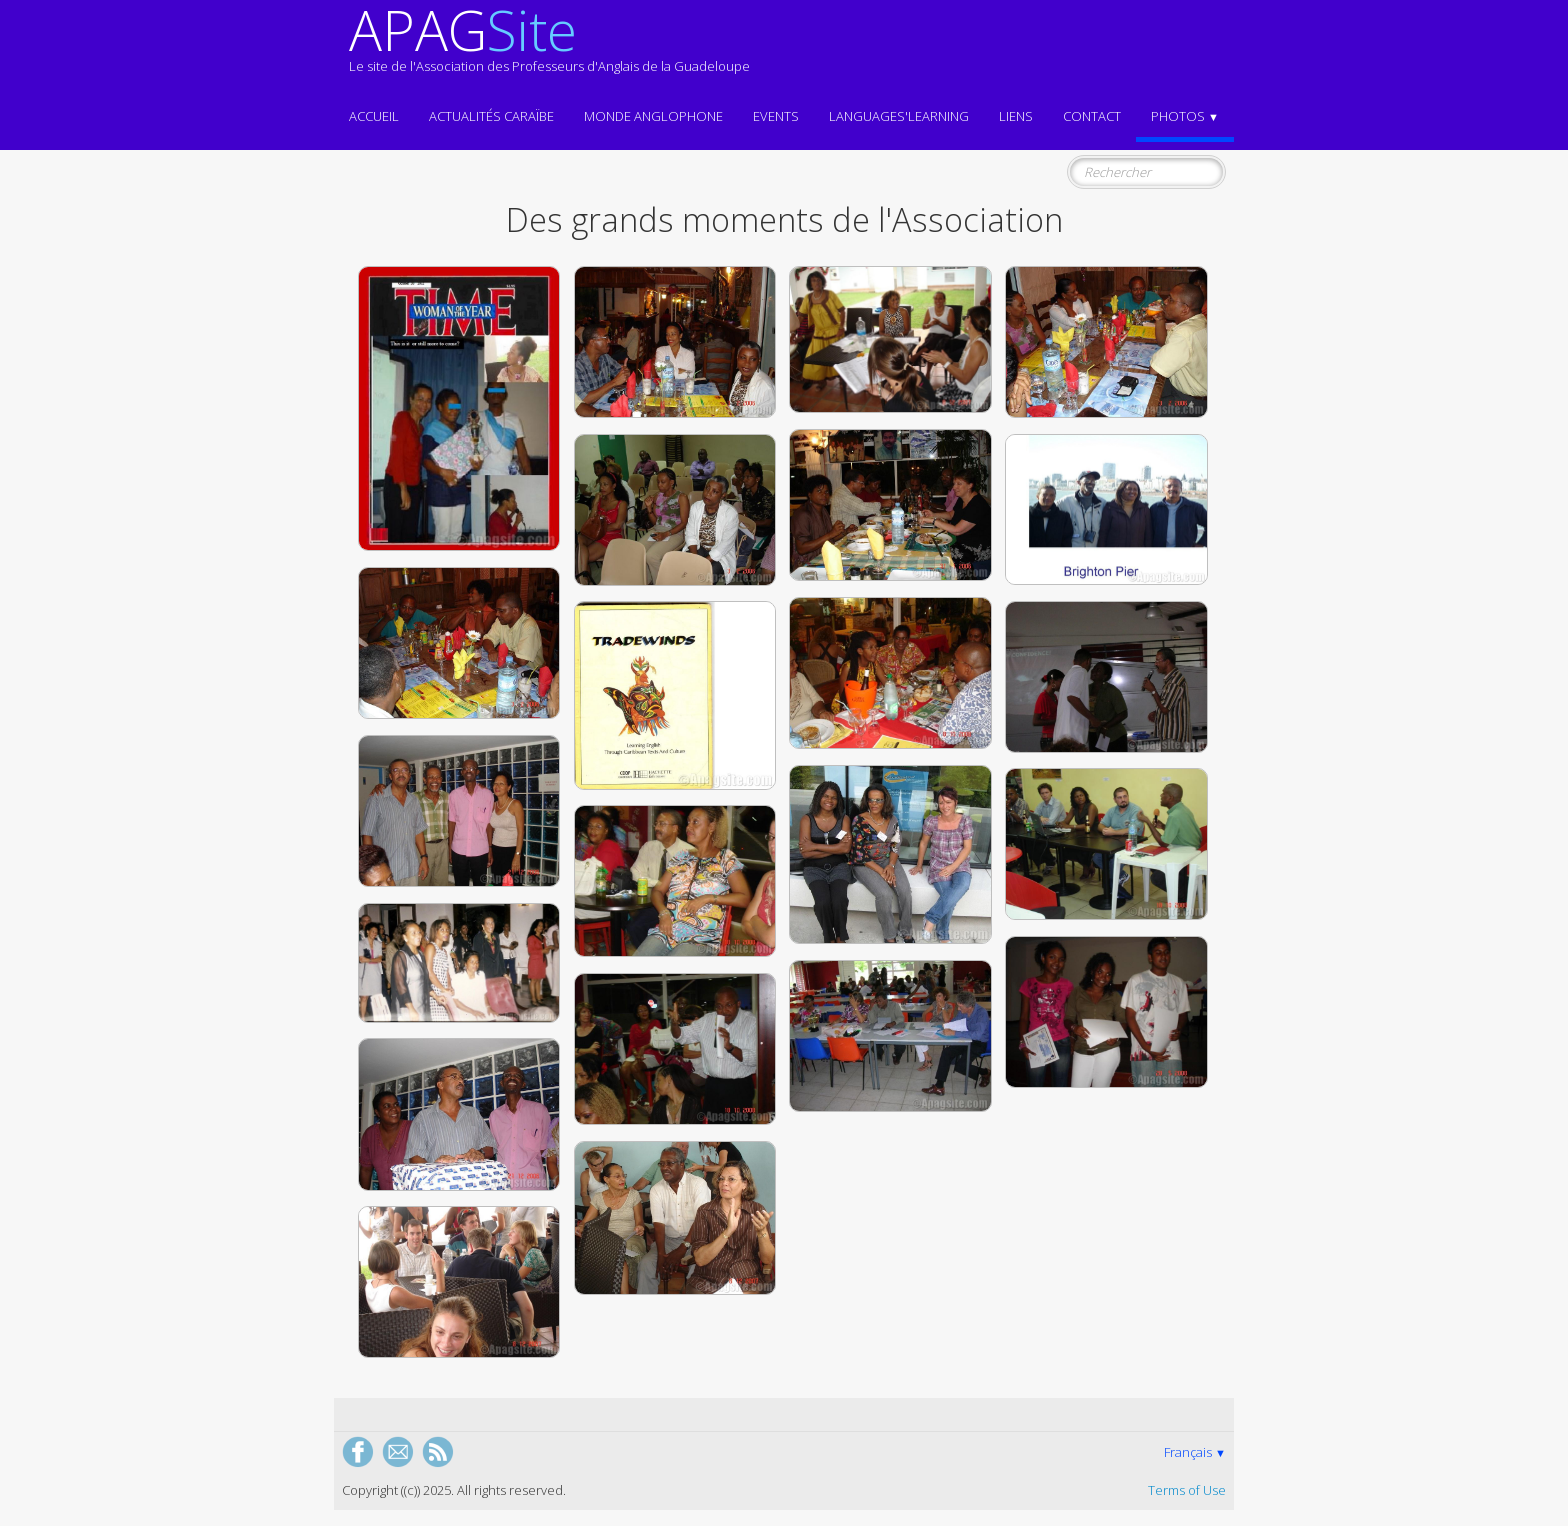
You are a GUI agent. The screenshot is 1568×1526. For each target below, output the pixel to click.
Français (1195, 1452)
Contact (1092, 116)
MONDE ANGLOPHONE (653, 116)
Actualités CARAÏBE (491, 116)
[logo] (549, 48)
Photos (1185, 116)
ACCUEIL (374, 116)
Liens (1016, 116)
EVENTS (776, 116)
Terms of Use (1187, 1490)
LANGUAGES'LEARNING (899, 116)
